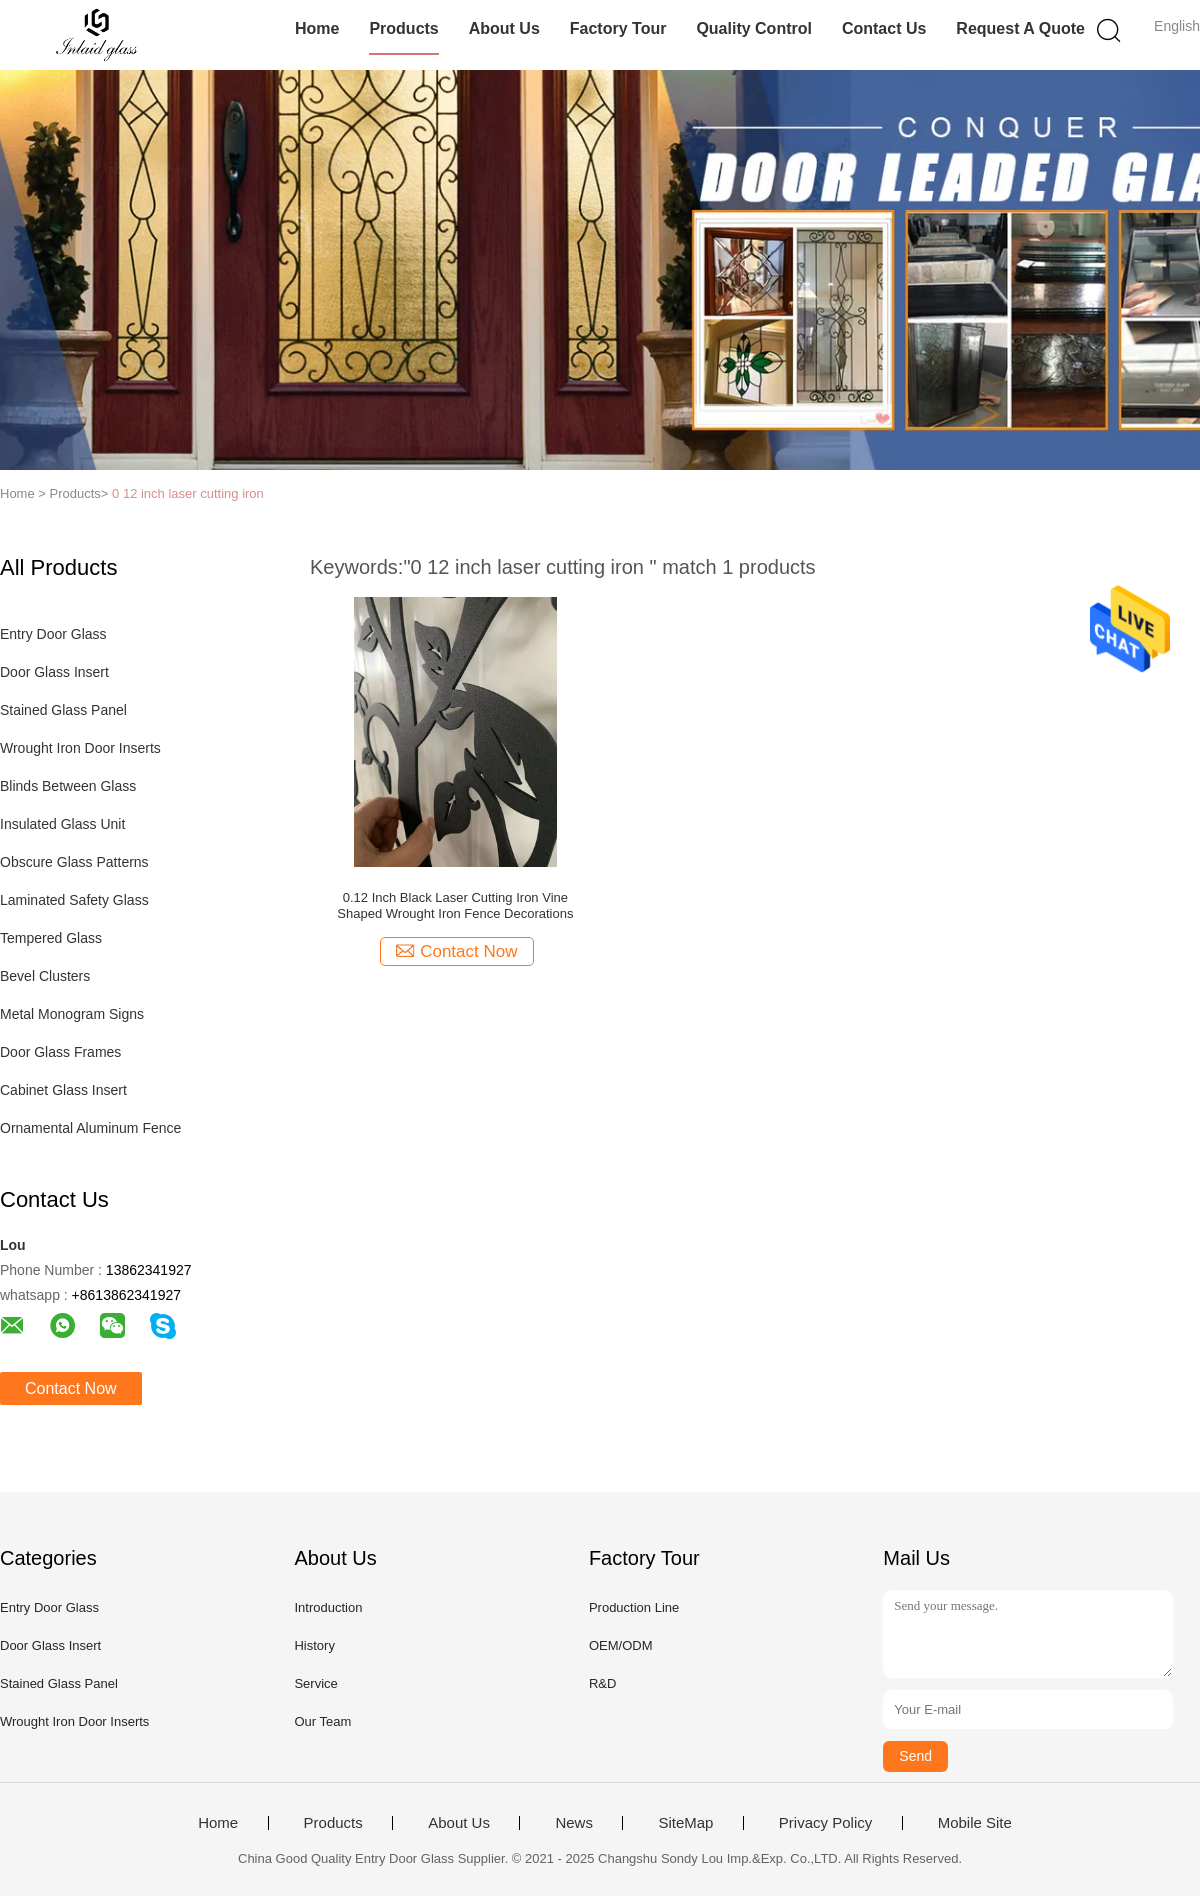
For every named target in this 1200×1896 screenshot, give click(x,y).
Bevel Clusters (45, 976)
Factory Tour (618, 28)
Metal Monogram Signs (72, 1014)
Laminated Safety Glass (74, 900)
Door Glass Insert (54, 672)
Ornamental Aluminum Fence (90, 1128)
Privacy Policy (825, 1823)
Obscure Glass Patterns (74, 862)
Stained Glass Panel (63, 710)
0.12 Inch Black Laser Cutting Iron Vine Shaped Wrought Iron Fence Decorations (455, 905)
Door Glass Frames (60, 1052)
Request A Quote (1020, 28)
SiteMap (685, 1823)
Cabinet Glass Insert (63, 1090)
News (574, 1823)
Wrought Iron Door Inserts (80, 748)
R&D (602, 1683)
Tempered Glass (51, 938)
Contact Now (71, 1388)
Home (317, 28)
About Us (504, 28)
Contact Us (884, 28)
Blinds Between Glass (68, 786)
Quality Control (754, 28)
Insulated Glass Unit (62, 824)
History (314, 1645)
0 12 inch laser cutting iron (188, 493)
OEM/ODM (621, 1645)
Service (315, 1683)
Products (403, 28)
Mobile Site (975, 1823)
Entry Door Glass (53, 634)
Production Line (634, 1607)
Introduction (328, 1607)
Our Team (322, 1721)
